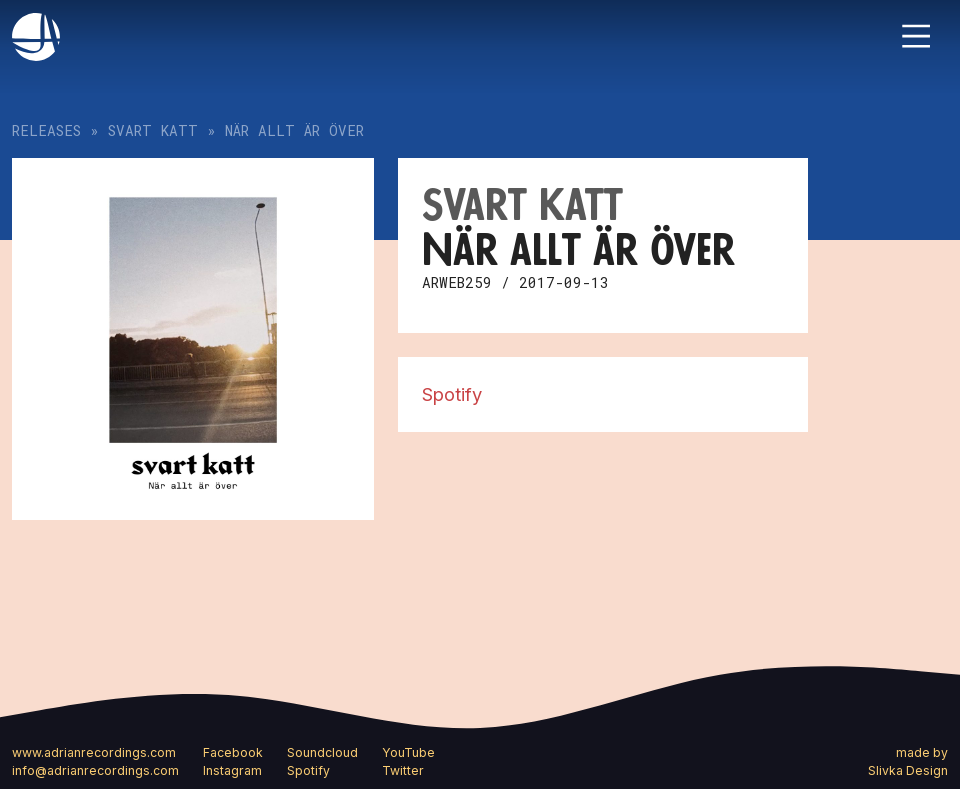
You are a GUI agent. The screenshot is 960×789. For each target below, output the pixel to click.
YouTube (408, 752)
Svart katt (153, 130)
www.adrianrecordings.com (94, 752)
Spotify (452, 394)
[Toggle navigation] (916, 36)
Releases (46, 130)
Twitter (403, 770)
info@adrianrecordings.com (95, 770)
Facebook (233, 752)
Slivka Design (908, 770)
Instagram (232, 770)
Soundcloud (322, 752)
